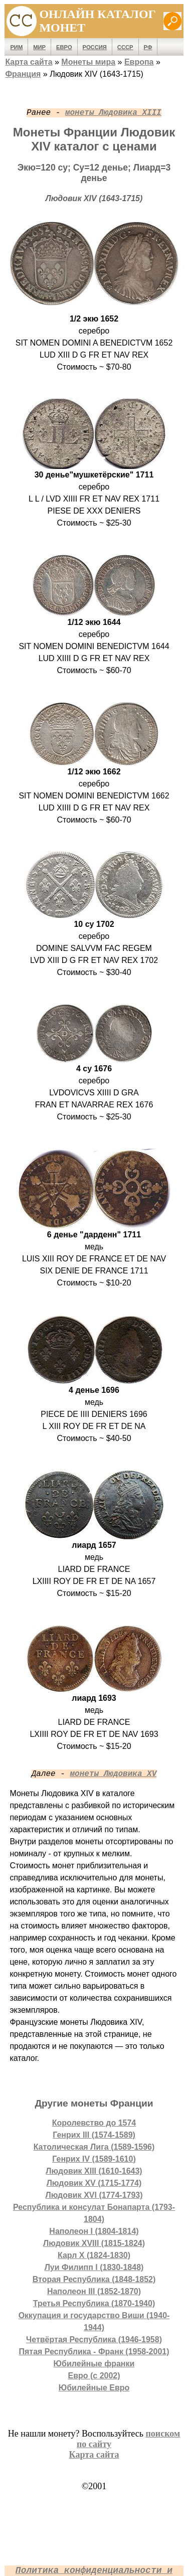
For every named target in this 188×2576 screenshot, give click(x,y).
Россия (95, 47)
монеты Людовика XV (113, 1774)
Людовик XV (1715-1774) (94, 2183)
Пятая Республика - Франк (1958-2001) (94, 2351)
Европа (139, 62)
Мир (39, 47)
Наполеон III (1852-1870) (94, 2291)
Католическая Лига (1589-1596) (94, 2147)
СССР (125, 47)
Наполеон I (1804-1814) (93, 2231)
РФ (148, 47)
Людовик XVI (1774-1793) (93, 2195)
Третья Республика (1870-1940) (94, 2303)
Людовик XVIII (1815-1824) (94, 2243)
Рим (16, 47)
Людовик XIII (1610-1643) (94, 2171)
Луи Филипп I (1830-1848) (94, 2267)
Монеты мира (88, 62)
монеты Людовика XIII (113, 112)
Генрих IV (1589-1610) (94, 2159)
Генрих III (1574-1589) (94, 2135)
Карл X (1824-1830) (94, 2255)
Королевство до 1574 (94, 2123)
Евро (64, 47)
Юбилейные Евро (94, 2387)
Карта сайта (28, 62)
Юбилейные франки (94, 2363)
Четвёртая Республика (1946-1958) (94, 2339)
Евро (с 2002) (94, 2375)
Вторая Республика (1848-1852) (94, 2279)
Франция (23, 74)
